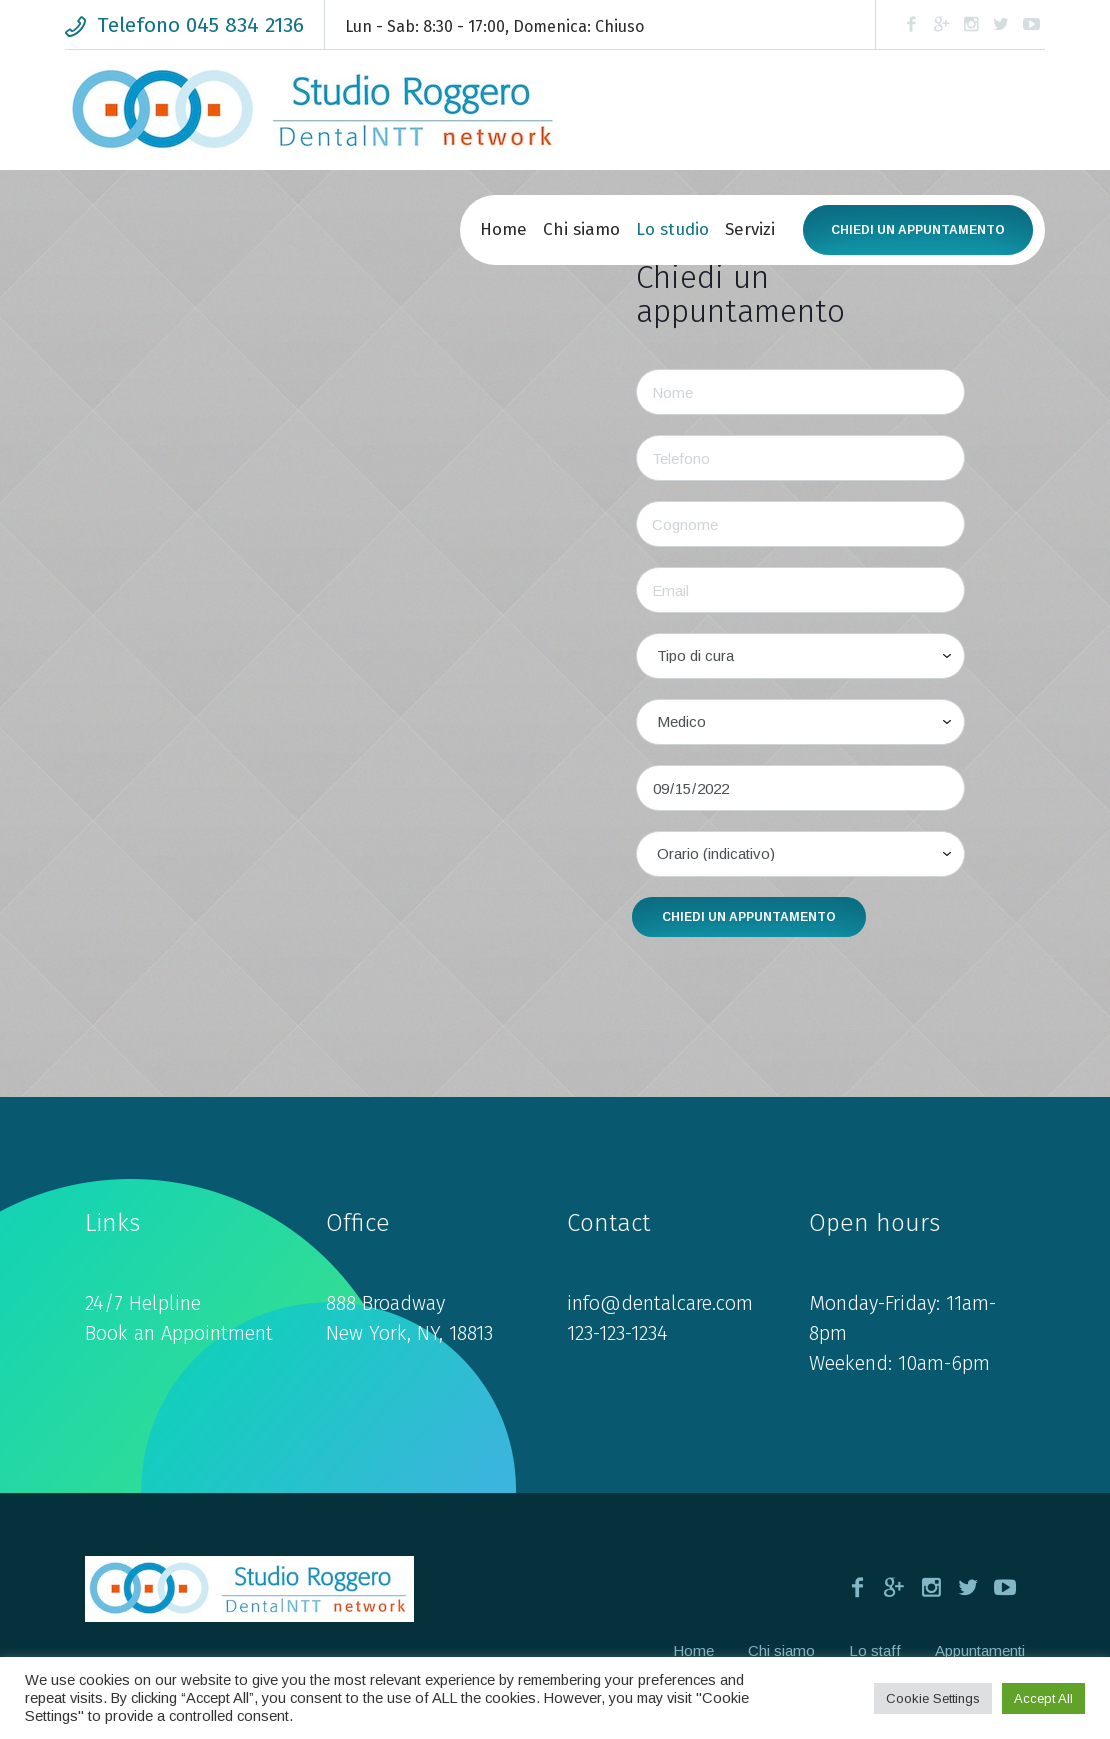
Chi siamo (781, 1650)
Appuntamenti (980, 1650)
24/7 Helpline (143, 1303)
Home (693, 1650)
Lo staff (875, 1650)
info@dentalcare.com (660, 1303)
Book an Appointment (179, 1333)
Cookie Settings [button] (933, 1698)
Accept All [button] (1043, 1698)
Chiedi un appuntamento (918, 230)
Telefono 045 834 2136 (200, 25)
